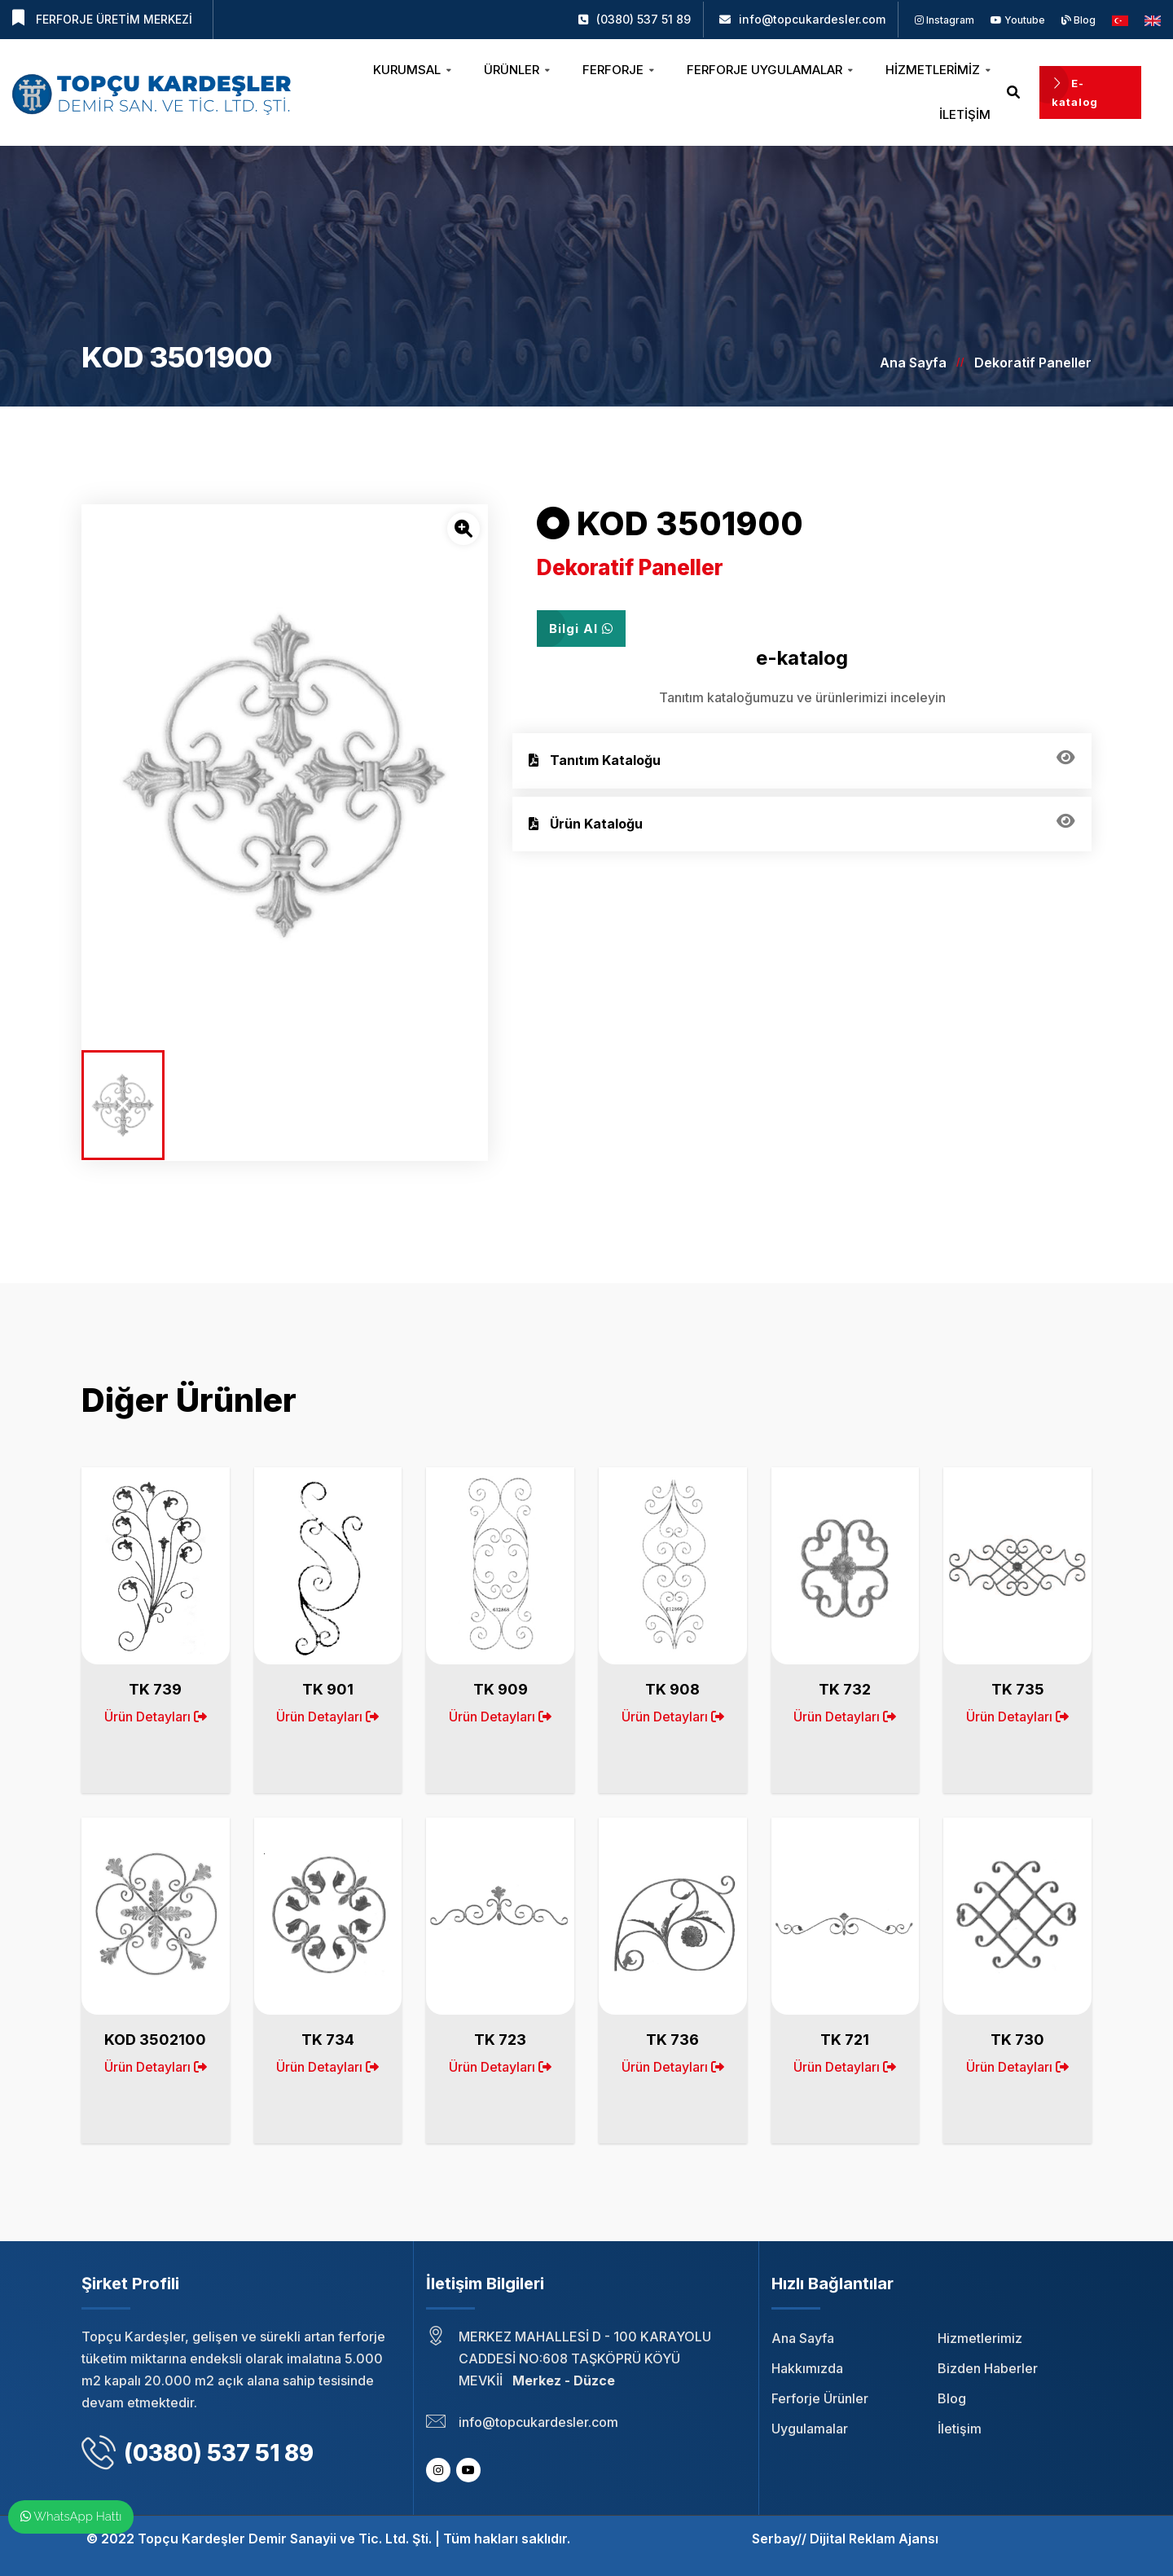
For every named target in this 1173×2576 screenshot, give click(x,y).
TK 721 (844, 2039)
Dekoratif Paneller (1033, 362)
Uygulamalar (809, 2428)
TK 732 (845, 1689)
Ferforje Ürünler (819, 2398)
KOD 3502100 (155, 2039)
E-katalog (1075, 92)
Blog (1078, 20)
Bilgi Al (581, 628)
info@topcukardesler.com (812, 19)
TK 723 (500, 2039)
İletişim (965, 114)
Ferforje (618, 69)
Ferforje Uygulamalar (770, 69)
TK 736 (672, 2039)
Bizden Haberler (988, 2368)
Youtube (1018, 20)
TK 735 (1017, 1689)
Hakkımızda (807, 2368)
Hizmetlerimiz (938, 69)
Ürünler (517, 69)
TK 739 (155, 1689)
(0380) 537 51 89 (643, 19)
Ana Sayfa (913, 362)
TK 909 (500, 1689)
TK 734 (327, 2039)
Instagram (944, 20)
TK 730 (1017, 2039)
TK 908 (672, 1689)
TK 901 (328, 1689)
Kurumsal (412, 69)
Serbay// (779, 2538)
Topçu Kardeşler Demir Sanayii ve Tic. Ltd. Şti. (285, 2538)
